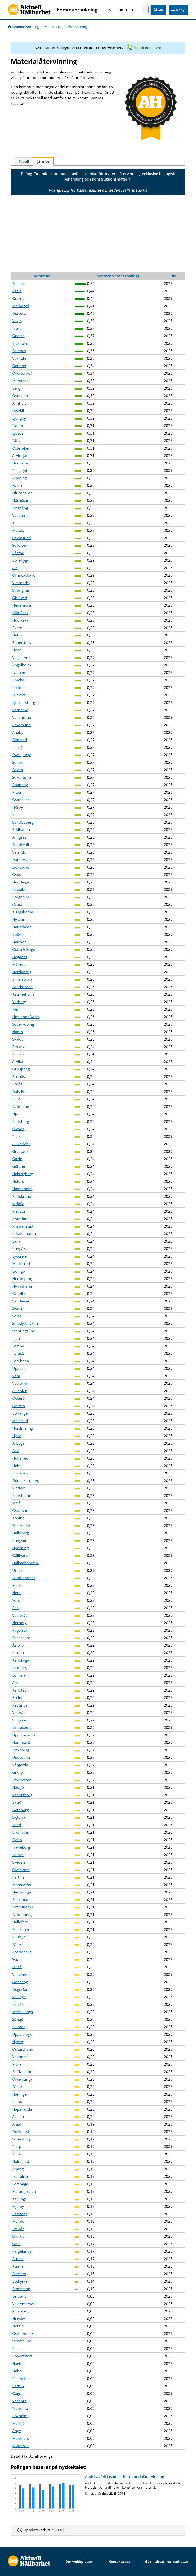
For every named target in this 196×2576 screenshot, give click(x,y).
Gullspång (21, 1069)
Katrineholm (23, 994)
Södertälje (21, 1525)
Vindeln (18, 1488)
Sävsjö (17, 2019)
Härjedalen (22, 927)
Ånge (16, 2430)
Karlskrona (21, 1196)
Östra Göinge (23, 949)
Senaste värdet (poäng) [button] (118, 275)
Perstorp (19, 2213)
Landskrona (22, 986)
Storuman (21, 1899)
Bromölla (20, 1832)
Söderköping (23, 1024)
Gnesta (18, 335)
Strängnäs (21, 590)
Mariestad (21, 1263)
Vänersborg (22, 1794)
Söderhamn (22, 1637)
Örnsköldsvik (23, 575)
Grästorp (20, 1151)
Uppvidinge (22, 2034)
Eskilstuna (21, 829)
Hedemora (21, 605)
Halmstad (20, 2161)
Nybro (17, 2041)
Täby (16, 440)
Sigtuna (18, 1817)
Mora (16, 2064)
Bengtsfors (21, 642)
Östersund (21, 1510)
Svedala (19, 1862)
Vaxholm (19, 358)
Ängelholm (21, 665)
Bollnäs (18, 1076)
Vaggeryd (20, 657)
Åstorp (18, 1645)
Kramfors (20, 1218)
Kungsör (19, 1540)
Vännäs (18, 1712)
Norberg (19, 1622)
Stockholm (21, 1929)
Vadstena (20, 515)
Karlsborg (20, 1121)
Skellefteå (20, 2131)
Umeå (17, 1570)
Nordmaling (22, 1428)
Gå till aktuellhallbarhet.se (166, 2561)
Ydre (16, 1600)
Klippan (19, 2101)
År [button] (174, 275)
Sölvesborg (21, 2139)
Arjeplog (19, 478)
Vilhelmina (21, 1974)
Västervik (20, 1383)
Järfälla (18, 1203)
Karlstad (19, 1690)
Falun (17, 485)
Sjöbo (17, 1839)
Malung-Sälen (24, 2191)
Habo (17, 2370)
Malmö (18, 2221)
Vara (16, 1375)
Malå (16, 1503)
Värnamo (20, 709)
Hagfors (19, 2363)
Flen (16, 1009)
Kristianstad (22, 1226)
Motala (18, 530)
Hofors (18, 1181)
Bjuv (16, 1099)
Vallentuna (21, 717)
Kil (14, 523)
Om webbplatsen (79, 2561)
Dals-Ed (18, 1091)
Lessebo (19, 889)
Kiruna (18, 1652)
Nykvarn (19, 919)
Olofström (21, 1869)
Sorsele (18, 283)
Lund (16, 1824)
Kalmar (18, 2026)
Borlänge (20, 1413)
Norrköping (22, 1278)
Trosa (17, 328)
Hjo (15, 1113)
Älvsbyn (19, 1937)
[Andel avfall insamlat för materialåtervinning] (97, 2493)
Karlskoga (20, 1660)
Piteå (16, 792)
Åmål (16, 2124)
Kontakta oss (119, 2561)
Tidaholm (20, 2378)
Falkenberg (22, 1914)
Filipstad (19, 739)
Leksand (19, 2296)
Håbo (17, 635)
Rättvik (18, 2385)
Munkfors (20, 2438)
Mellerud (20, 1420)
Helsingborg (22, 1173)
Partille (18, 1877)
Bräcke (18, 680)
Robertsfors (22, 2356)
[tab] (24, 161)
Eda (15, 1607)
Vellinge (19, 1996)
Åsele (17, 290)
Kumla (18, 2266)
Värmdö (19, 852)
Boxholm (20, 2415)
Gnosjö (18, 1772)
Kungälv (19, 1248)
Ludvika (19, 694)
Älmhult (19, 403)
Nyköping (20, 1547)
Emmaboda (22, 979)
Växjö (17, 320)
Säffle (17, 2086)
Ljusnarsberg (23, 702)
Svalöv (17, 1039)
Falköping (20, 1106)
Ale (15, 567)
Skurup (18, 2236)
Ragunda (20, 1705)
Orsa (16, 2243)
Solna (17, 1316)
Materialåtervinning (72, 27)
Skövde (18, 1128)
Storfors (19, 2273)
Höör (16, 650)
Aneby (17, 732)
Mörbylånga (22, 2011)
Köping (18, 1518)
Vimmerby (21, 582)
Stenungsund (23, 1331)
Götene (18, 1166)
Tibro (16, 1136)
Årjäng (18, 2169)
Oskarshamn (23, 2049)
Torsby (18, 1346)
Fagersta (19, 1630)
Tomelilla (20, 2176)
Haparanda (22, 2109)
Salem (17, 769)
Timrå (17, 747)
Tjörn (16, 1338)
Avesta (18, 2116)
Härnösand (22, 500)
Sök (160, 10)
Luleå (17, 1966)
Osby (16, 874)
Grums (18, 298)
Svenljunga (21, 754)
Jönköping (20, 2311)
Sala (15, 1450)
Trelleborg (21, 1847)
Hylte (16, 1435)
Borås (17, 1084)
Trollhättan (22, 1780)
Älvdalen (19, 1390)
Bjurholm (20, 343)
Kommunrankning (25, 27)
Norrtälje (20, 463)
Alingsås (19, 837)
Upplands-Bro (24, 1735)
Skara (17, 1308)
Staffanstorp (23, 2071)
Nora (16, 1592)
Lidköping (20, 867)
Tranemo (20, 2408)
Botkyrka (20, 2281)
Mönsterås (21, 1884)
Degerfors (20, 1989)
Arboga (18, 1443)
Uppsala (19, 1368)
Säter (16, 1944)
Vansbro (19, 2400)
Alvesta (18, 1054)
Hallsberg (20, 1532)
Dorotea (19, 313)
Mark (16, 1585)
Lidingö (18, 1271)
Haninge (19, 2094)
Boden (18, 1697)
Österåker (21, 448)
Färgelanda (22, 2251)
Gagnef (18, 2393)
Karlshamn (21, 1495)
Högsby (18, 2318)
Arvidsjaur (21, 455)
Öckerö (18, 1398)
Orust (17, 904)
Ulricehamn (22, 493)
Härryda (19, 942)
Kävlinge (19, 2199)
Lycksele (19, 1256)
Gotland (19, 365)
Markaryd (20, 305)
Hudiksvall (21, 620)
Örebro (18, 1405)
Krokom (19, 687)
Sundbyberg (22, 822)
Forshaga (20, 2184)
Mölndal (19, 964)
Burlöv (18, 2258)
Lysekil (18, 410)
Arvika (17, 1061)
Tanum (18, 425)
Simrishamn (22, 1907)
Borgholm (20, 897)
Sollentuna (21, 777)
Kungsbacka (22, 912)
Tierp (16, 2146)
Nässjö (18, 1787)
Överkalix (20, 395)
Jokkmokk (20, 2445)
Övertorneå (22, 373)
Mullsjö (18, 2423)
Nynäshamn (22, 1286)
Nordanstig (22, 971)
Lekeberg (20, 1667)
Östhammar (22, 2333)
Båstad (18, 552)
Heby (16, 1465)
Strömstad (21, 2288)
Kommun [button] (42, 275)
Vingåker (19, 1720)
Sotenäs (19, 350)
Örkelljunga (22, 2079)
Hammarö (21, 1742)
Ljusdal (18, 433)
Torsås (18, 2004)
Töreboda (20, 1361)
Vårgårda (20, 1765)
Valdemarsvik (24, 2303)
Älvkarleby (21, 1143)
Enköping (20, 1473)
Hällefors (20, 1922)
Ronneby (20, 784)
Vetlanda (20, 2056)
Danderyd (21, 859)
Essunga (19, 1046)
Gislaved (19, 597)
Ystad (17, 1959)
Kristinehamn (24, 1233)
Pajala (17, 2348)
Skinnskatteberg (26, 1480)
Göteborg (20, 1809)
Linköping (20, 1750)
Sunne (17, 762)
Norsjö (18, 2326)
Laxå (16, 1241)
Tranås (18, 2228)
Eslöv (16, 934)
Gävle (17, 1158)
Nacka (17, 1031)
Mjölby (18, 2206)
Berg (16, 388)
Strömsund (22, 2341)
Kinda (17, 2154)
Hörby (17, 807)
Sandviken (21, 1301)
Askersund (21, 724)
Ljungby (19, 418)
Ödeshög (20, 1981)
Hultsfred (20, 1458)
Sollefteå (19, 545)
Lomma (18, 1675)
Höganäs (19, 956)
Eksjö (16, 1802)
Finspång (20, 508)
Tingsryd (19, 470)
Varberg (19, 1001)
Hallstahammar (25, 1562)
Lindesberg (22, 1727)
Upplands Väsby (26, 1016)
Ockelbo (19, 1293)
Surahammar (23, 1577)
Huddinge (20, 882)
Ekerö (17, 627)
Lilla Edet (20, 612)
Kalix (16, 814)
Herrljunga (21, 1892)
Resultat (48, 27)
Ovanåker (20, 799)
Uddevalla (21, 1757)
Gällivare (20, 1555)
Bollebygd (20, 560)
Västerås (19, 1615)
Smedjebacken (25, 1323)
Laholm (18, 672)
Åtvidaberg (21, 1951)
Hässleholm (22, 1188)
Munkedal (21, 380)
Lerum (18, 1854)
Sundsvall (20, 844)
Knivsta (18, 1211)
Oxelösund (21, 537)
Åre (15, 1682)
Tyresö (18, 1353)
